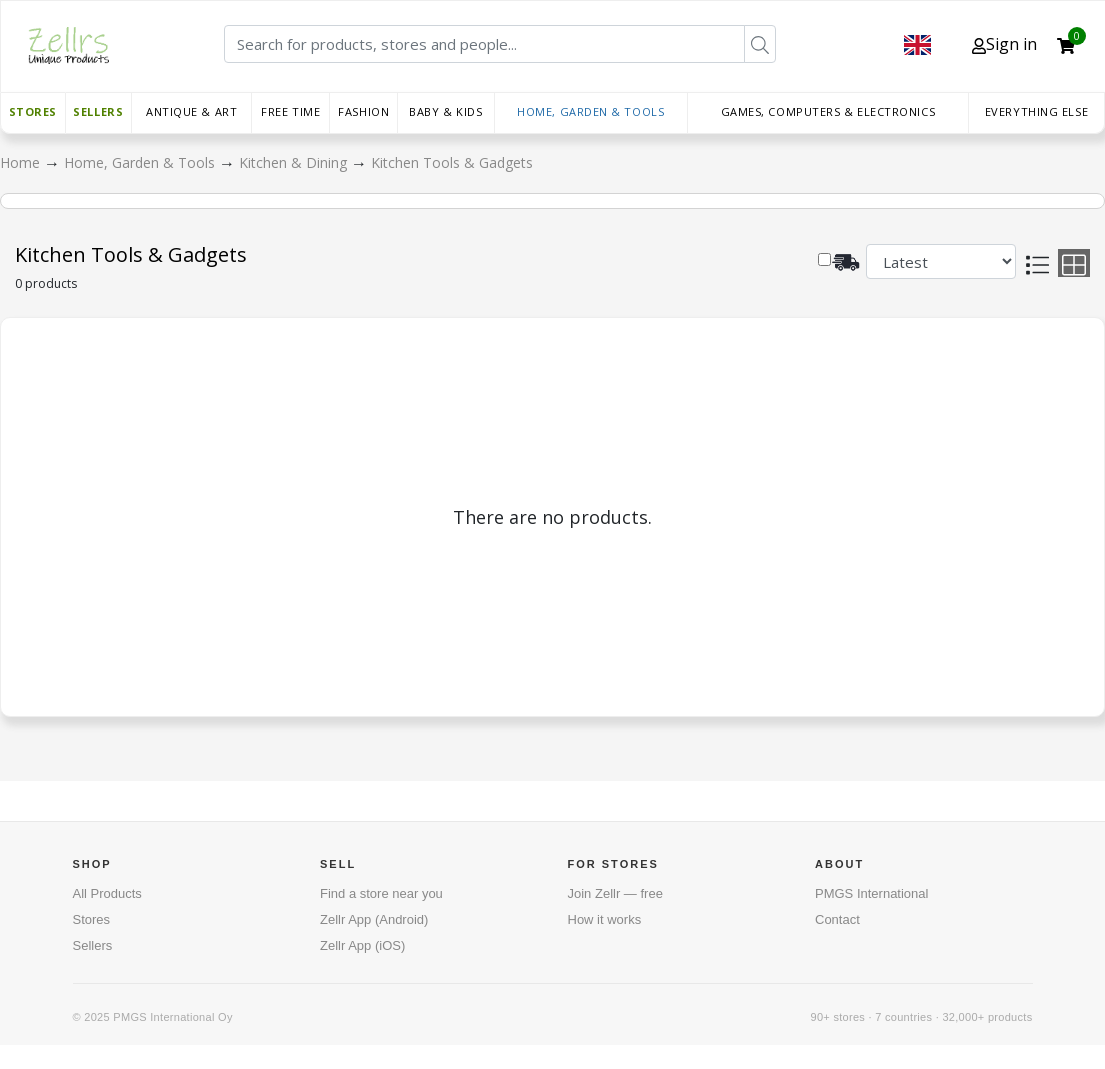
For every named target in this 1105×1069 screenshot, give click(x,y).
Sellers (98, 111)
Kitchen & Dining (295, 162)
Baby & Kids (445, 111)
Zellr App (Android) (374, 919)
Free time (290, 111)
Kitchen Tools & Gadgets (452, 162)
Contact (837, 919)
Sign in (1004, 44)
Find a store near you (381, 893)
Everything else (1036, 111)
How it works (605, 919)
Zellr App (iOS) (362, 945)
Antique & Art (191, 111)
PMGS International (871, 893)
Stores (33, 111)
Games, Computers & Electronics (828, 111)
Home (22, 162)
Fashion (363, 111)
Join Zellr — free (615, 893)
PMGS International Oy (172, 1017)
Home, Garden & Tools (590, 111)
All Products (107, 893)
